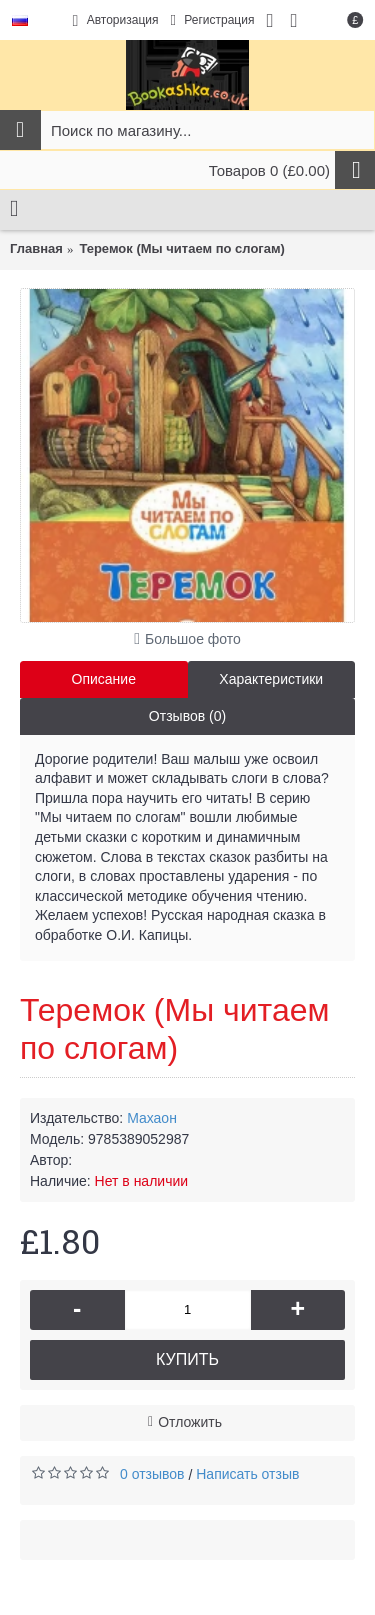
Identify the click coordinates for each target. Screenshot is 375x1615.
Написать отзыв (247, 1474)
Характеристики (271, 679)
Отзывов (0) (187, 716)
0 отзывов (152, 1474)
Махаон (152, 1118)
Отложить (190, 1422)
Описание (104, 679)
